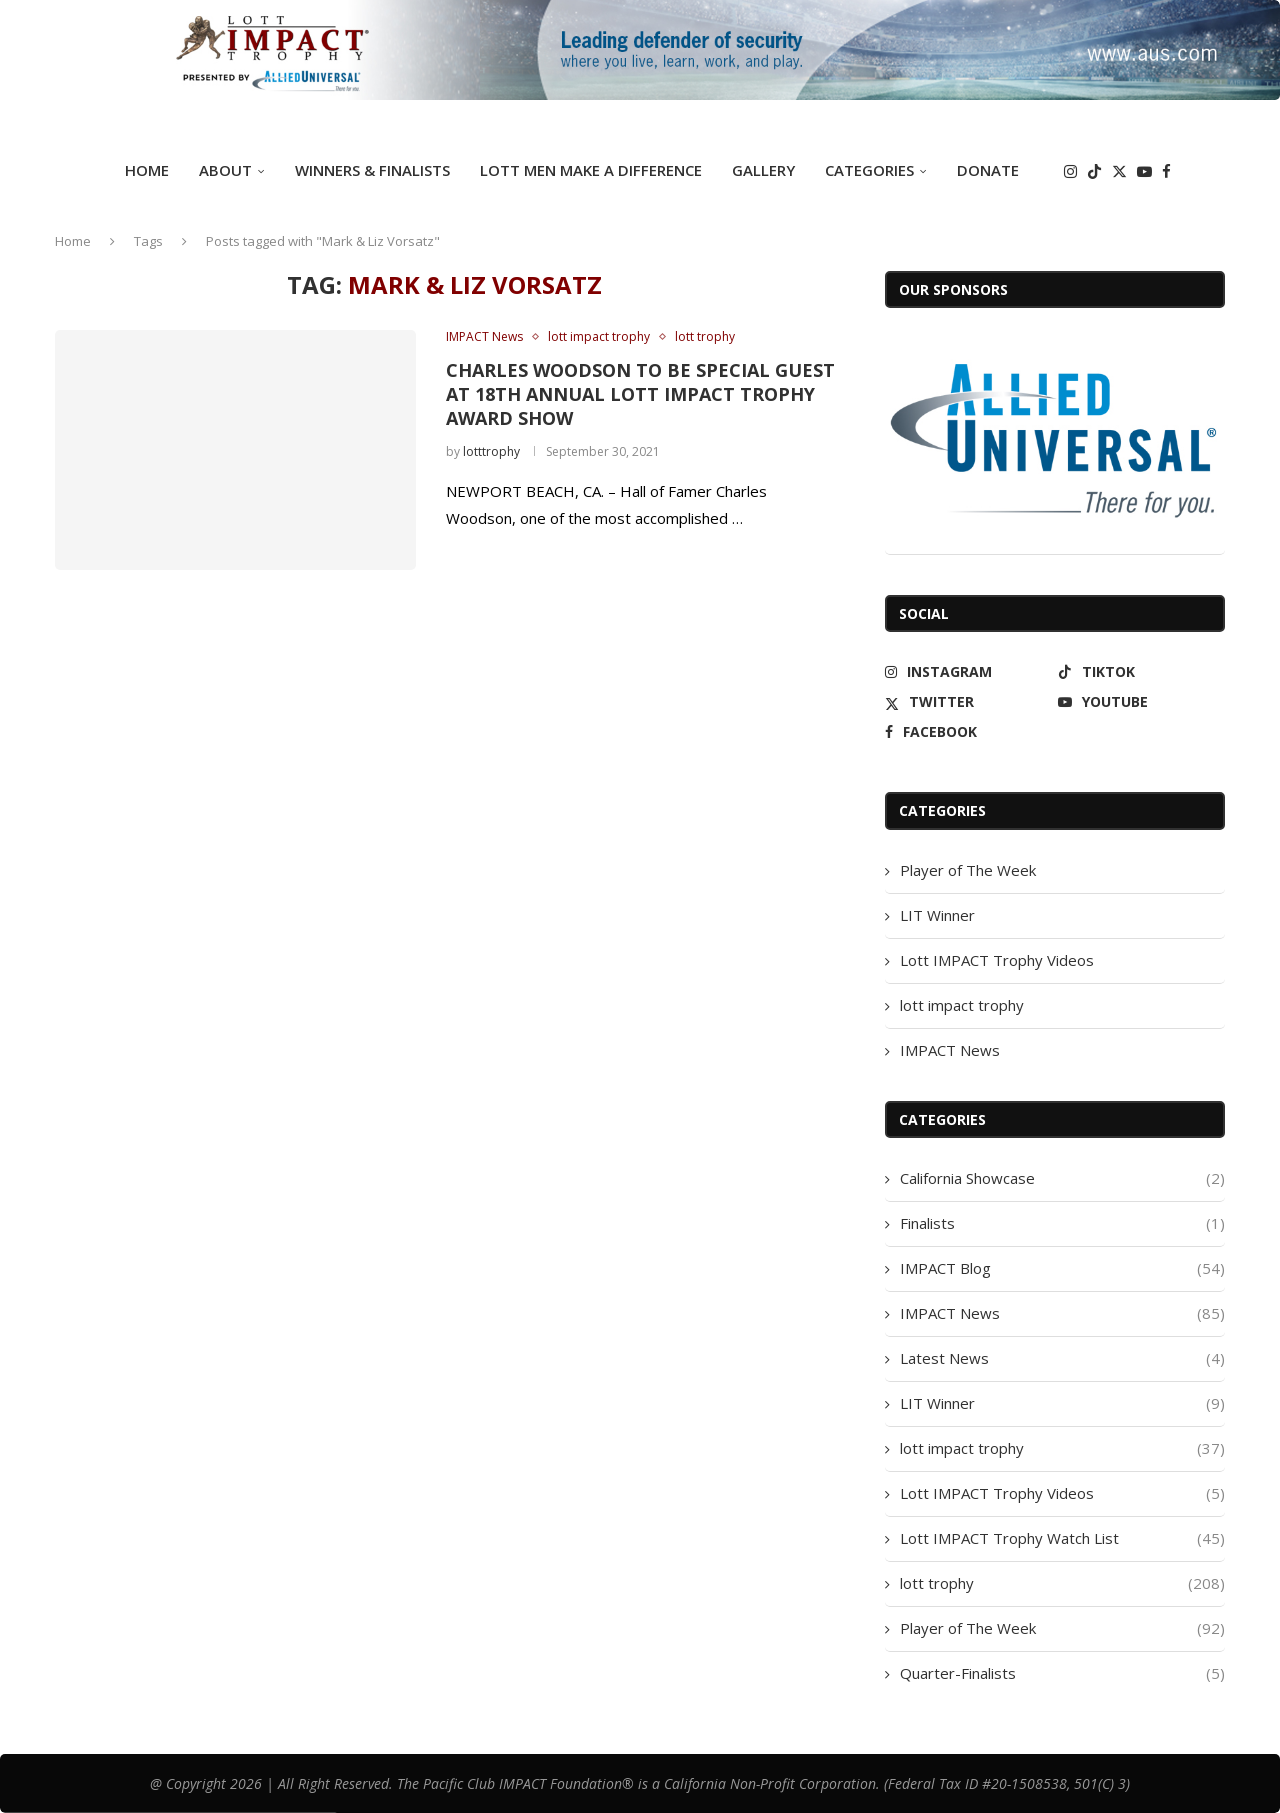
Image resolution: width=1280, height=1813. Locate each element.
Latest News (1062, 1358)
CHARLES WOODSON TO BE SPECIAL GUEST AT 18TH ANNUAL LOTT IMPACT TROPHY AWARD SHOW (640, 394)
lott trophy (1062, 1583)
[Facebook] (1166, 171)
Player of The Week (968, 870)
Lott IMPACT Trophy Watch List (1062, 1538)
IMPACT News (950, 1050)
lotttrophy (491, 451)
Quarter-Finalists (1062, 1673)
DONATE (988, 170)
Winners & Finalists (372, 170)
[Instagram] (1070, 171)
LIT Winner (937, 915)
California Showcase (1062, 1178)
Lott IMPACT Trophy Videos (997, 960)
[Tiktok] (1094, 171)
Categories (869, 170)
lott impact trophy (962, 1005)
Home (147, 170)
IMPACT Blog (1062, 1268)
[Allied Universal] (1055, 440)
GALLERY (763, 170)
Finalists (1062, 1223)
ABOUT (225, 170)
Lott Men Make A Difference (591, 170)
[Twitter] (1119, 171)
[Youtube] (1144, 171)
